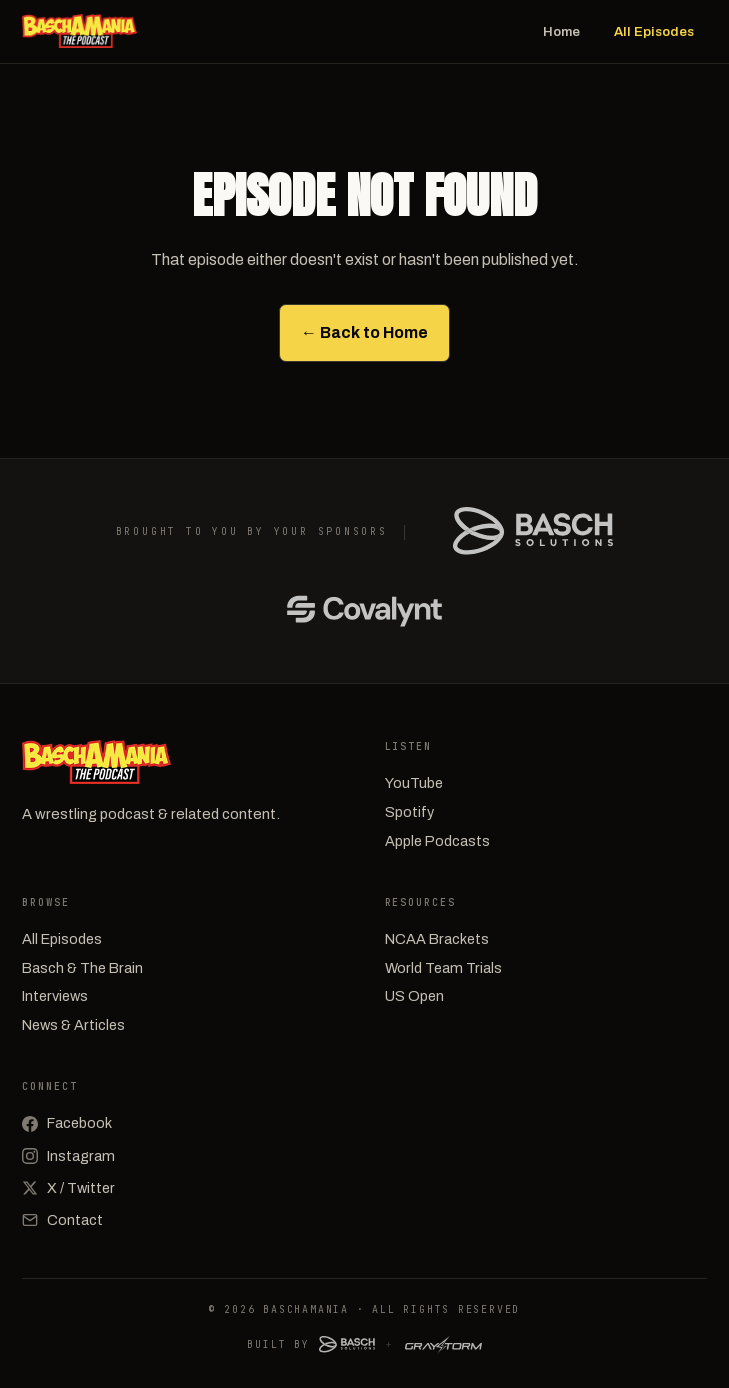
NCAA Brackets (437, 939)
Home (561, 31)
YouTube (414, 783)
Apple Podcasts (437, 841)
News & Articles (73, 1025)
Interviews (55, 996)
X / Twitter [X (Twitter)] (68, 1188)
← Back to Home (364, 332)
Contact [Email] (62, 1220)
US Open (414, 996)
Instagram (68, 1156)
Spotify (409, 812)
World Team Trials (443, 968)
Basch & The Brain (82, 968)
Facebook (67, 1123)
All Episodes (654, 31)
